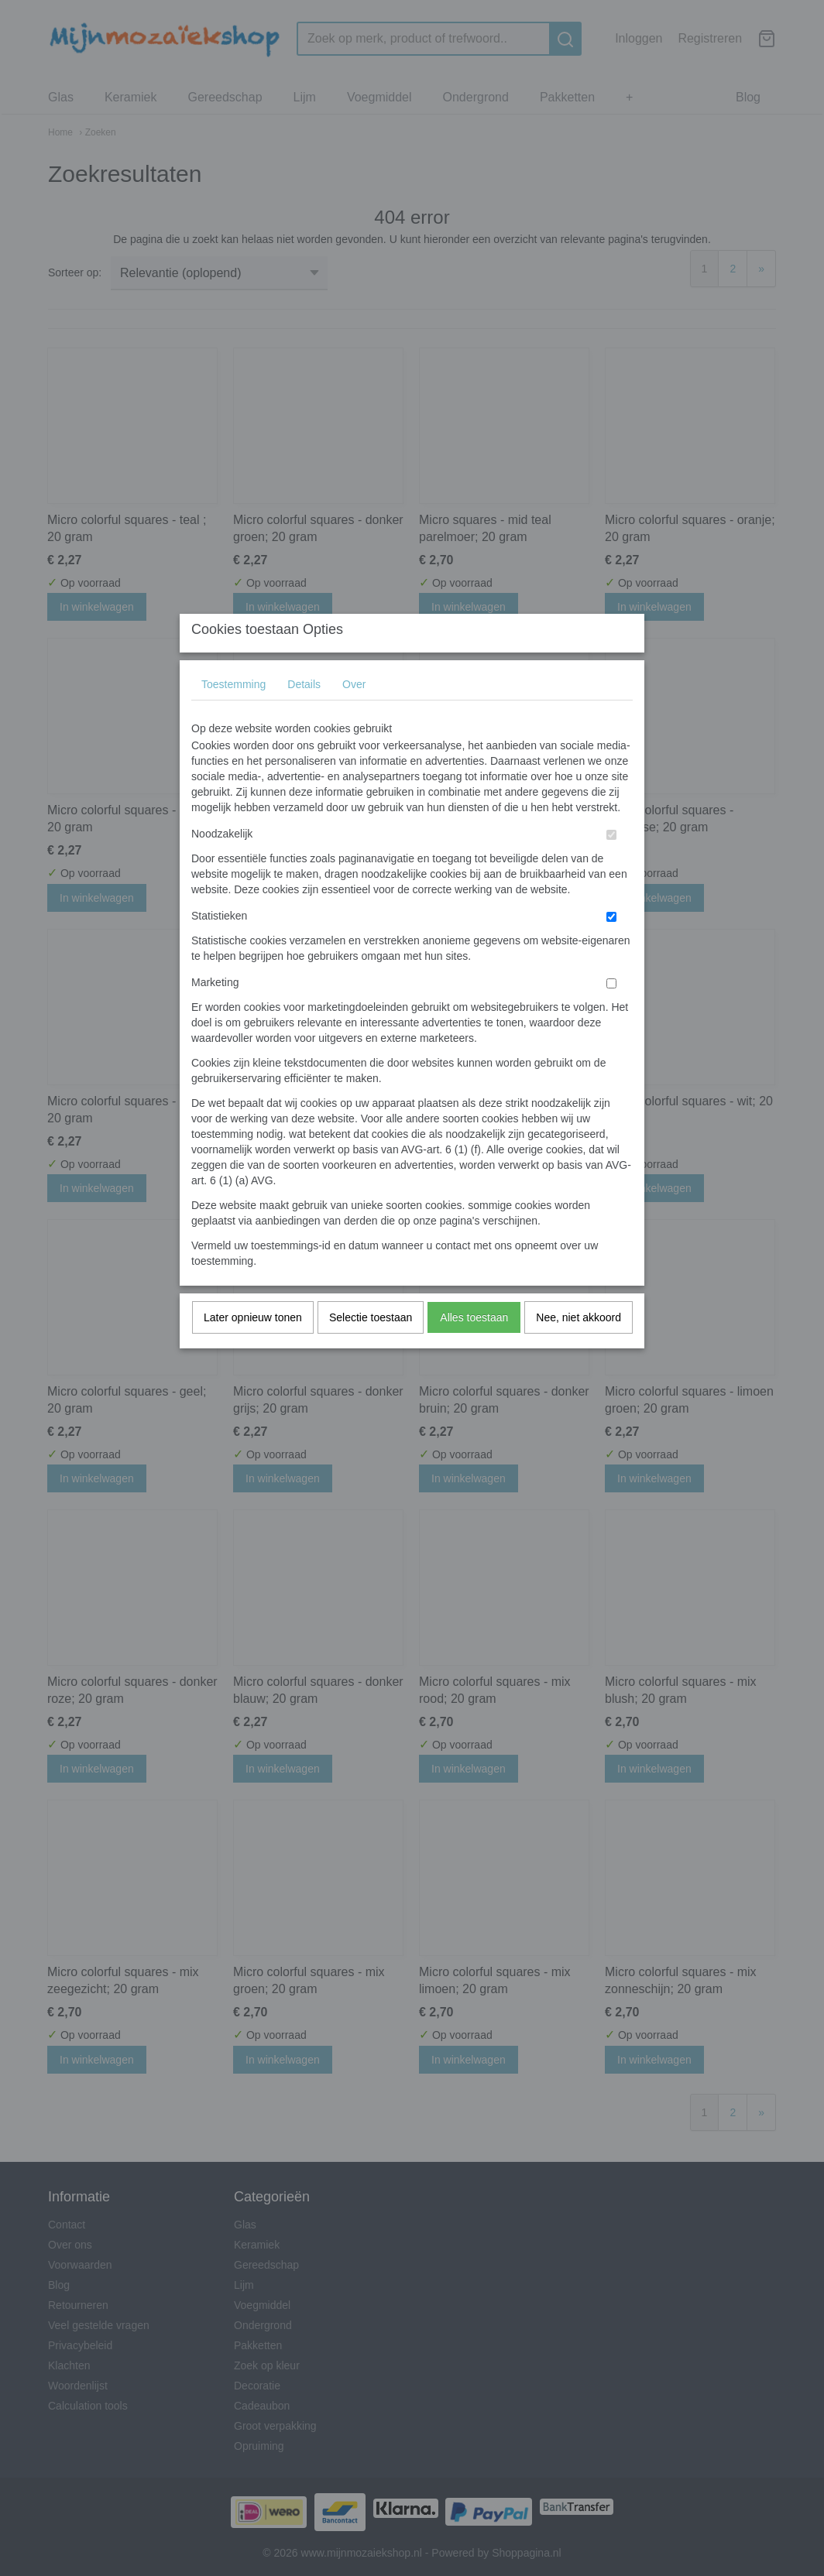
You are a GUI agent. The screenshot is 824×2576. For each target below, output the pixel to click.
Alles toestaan (474, 1347)
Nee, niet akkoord (578, 1347)
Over (354, 714)
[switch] (611, 865)
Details (304, 714)
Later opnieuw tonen (253, 1347)
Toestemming (233, 714)
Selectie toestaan (370, 1347)
